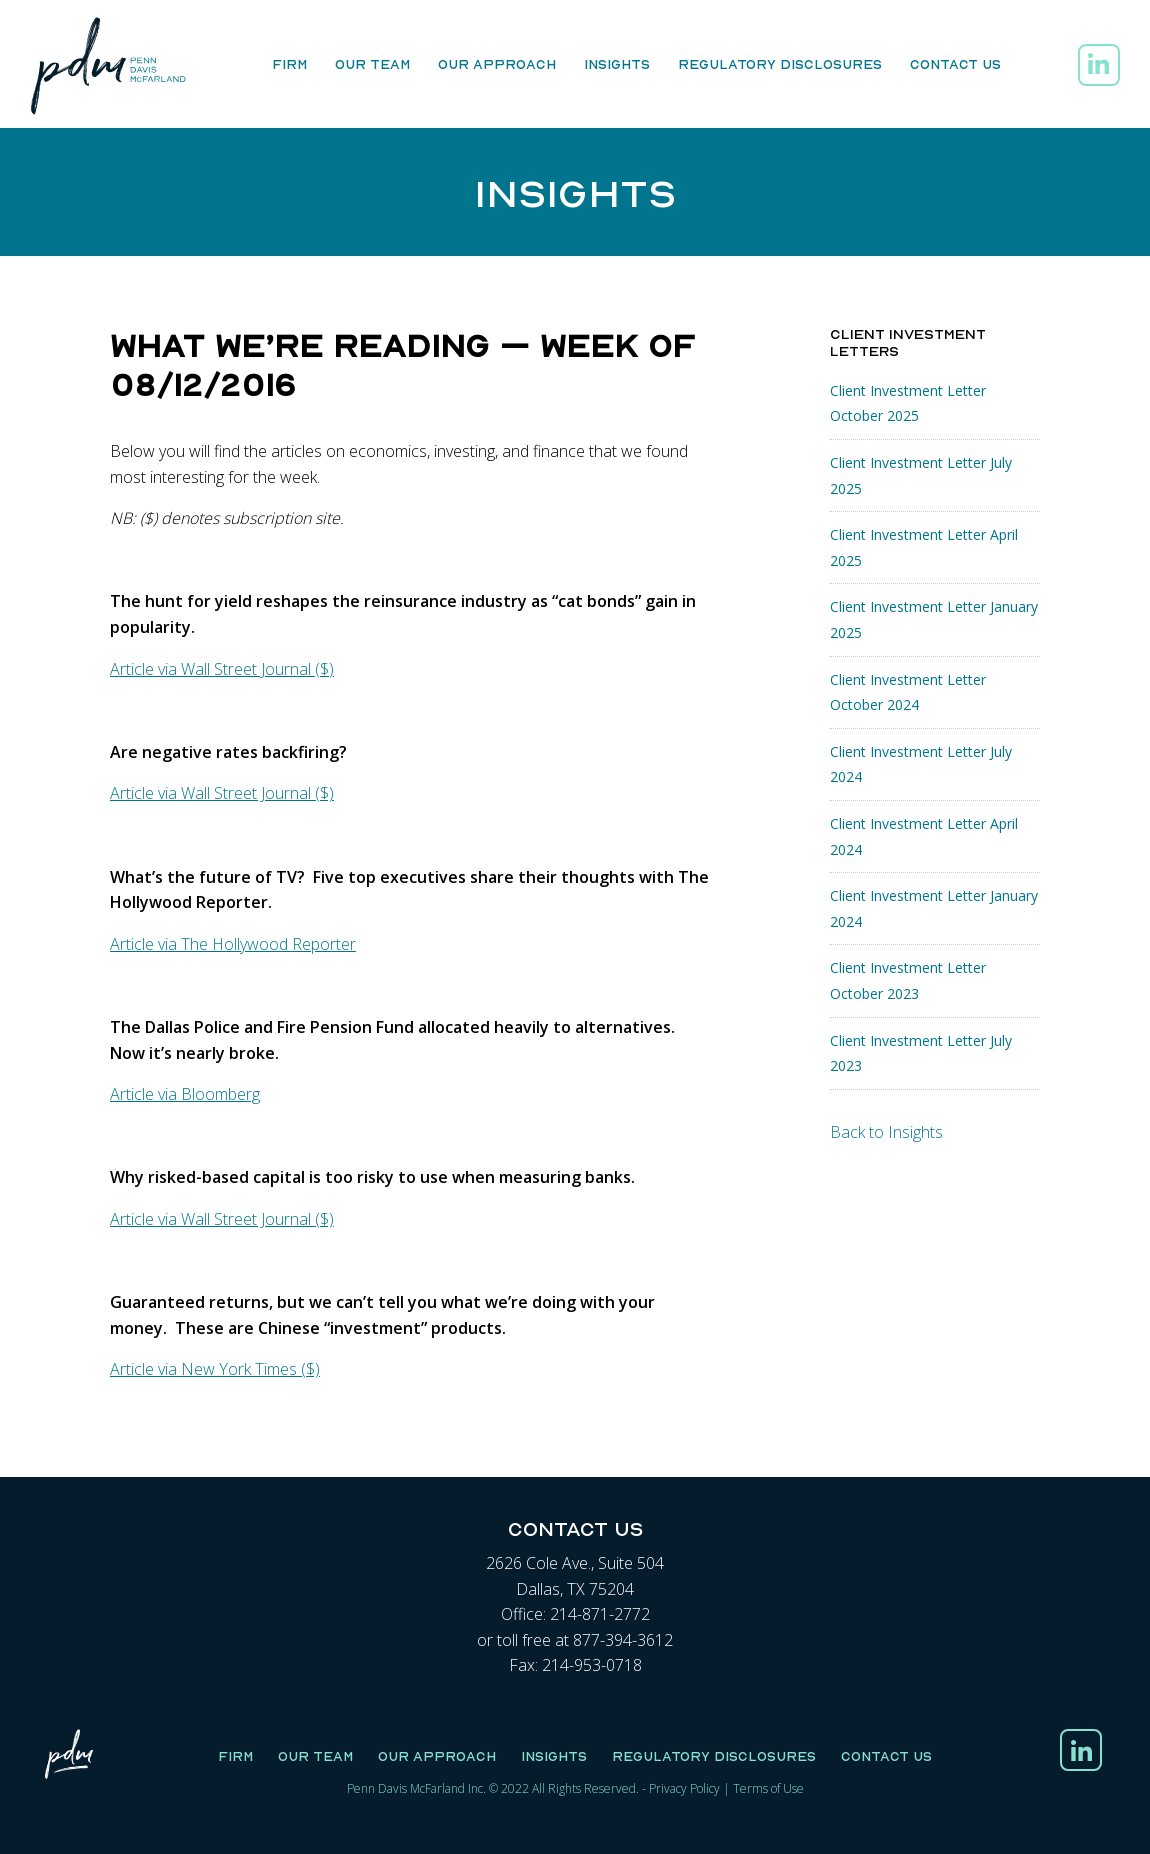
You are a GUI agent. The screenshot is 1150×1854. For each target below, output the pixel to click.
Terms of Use (768, 1788)
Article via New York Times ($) (215, 1369)
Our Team (372, 64)
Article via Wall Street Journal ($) (222, 669)
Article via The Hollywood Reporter (233, 944)
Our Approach (497, 64)
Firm (289, 64)
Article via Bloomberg (185, 1094)
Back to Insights (886, 1132)
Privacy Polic (681, 1788)
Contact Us (955, 64)
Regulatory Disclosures (780, 64)
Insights (617, 64)
